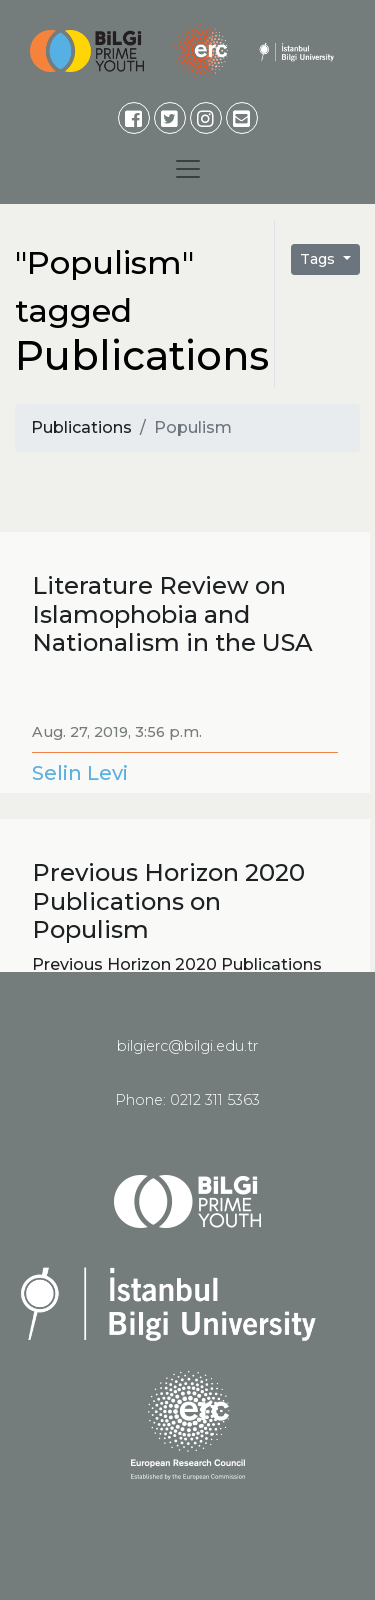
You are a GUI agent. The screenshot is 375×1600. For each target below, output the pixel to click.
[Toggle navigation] (187, 169)
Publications (81, 427)
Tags (319, 259)
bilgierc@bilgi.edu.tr (187, 1046)
